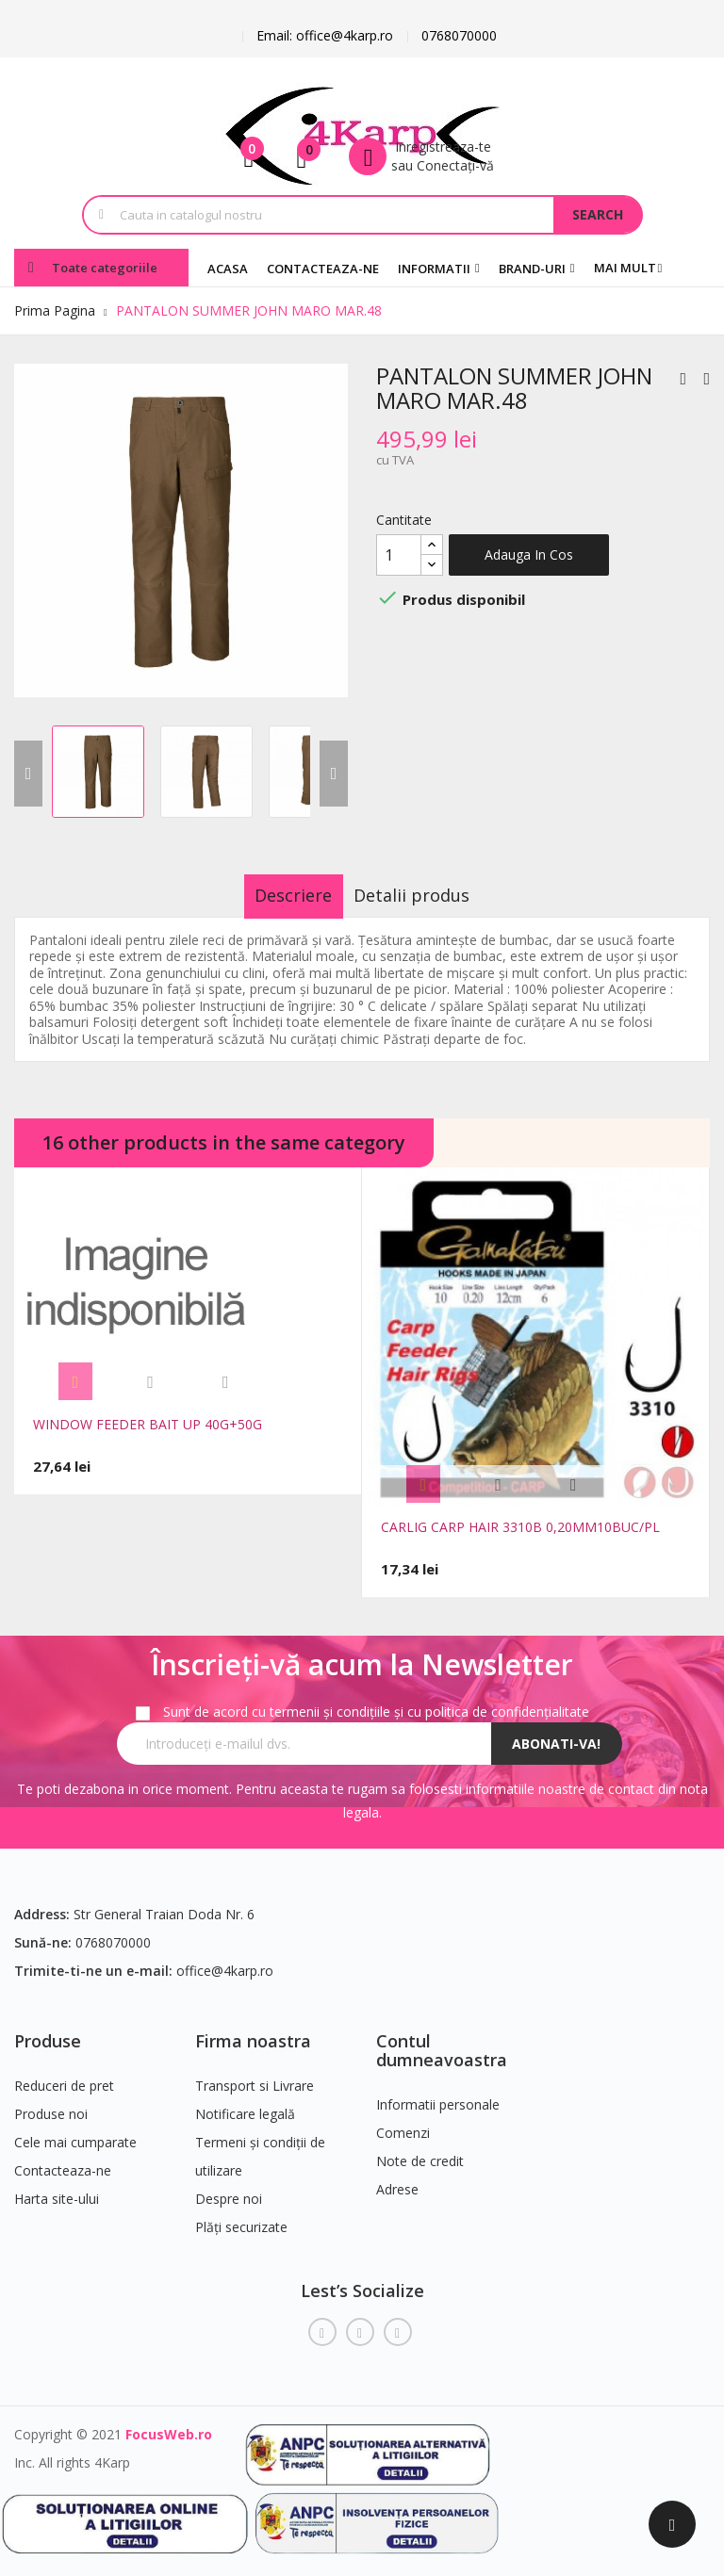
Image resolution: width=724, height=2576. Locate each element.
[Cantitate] (398, 555)
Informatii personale (438, 2094)
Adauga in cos (529, 554)
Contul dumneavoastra (441, 2040)
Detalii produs (429, 895)
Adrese (397, 2179)
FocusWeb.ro (168, 2424)
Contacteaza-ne (62, 2160)
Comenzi (403, 2122)
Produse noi (51, 2103)
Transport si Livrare (254, 2075)
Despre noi (228, 2188)
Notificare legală (245, 2103)
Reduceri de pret (64, 2075)
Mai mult (625, 267)
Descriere (276, 895)
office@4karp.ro (224, 1960)
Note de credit (420, 2151)
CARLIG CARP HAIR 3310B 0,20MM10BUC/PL (520, 1527)
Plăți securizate (241, 2216)
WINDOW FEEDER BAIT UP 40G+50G (147, 1424)
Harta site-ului (56, 2188)
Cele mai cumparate (75, 2132)
